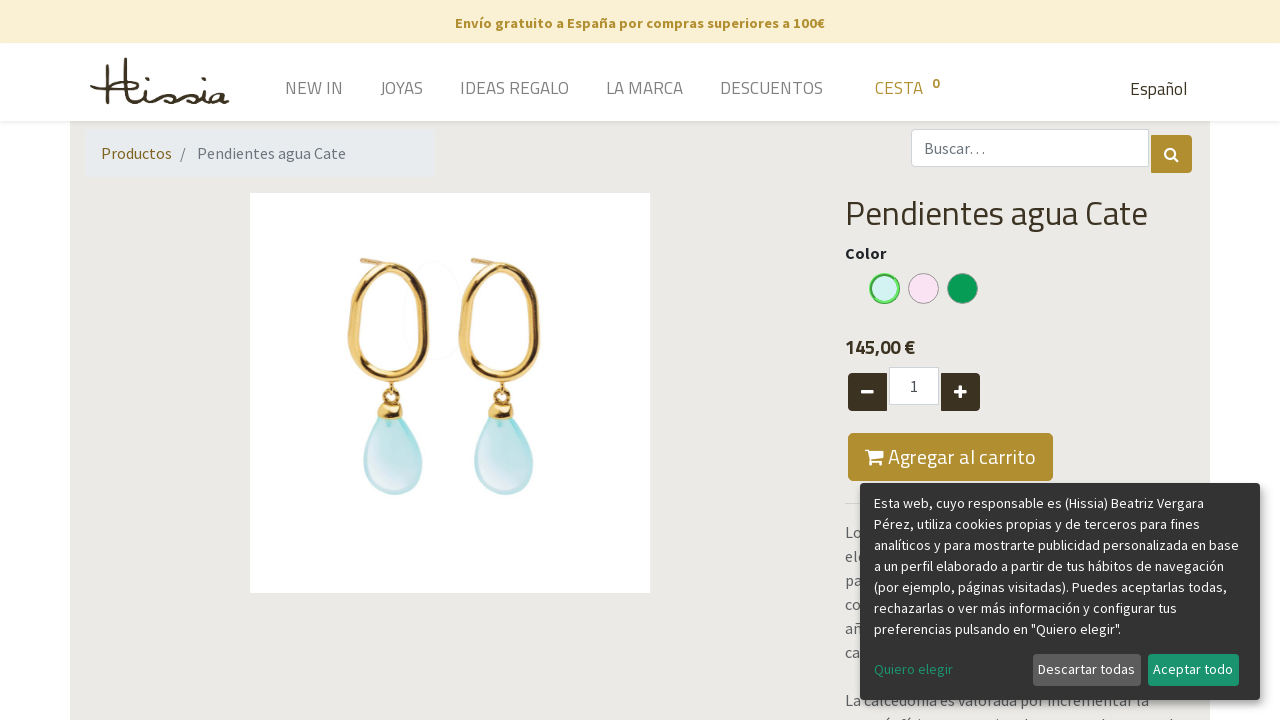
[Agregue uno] (960, 392)
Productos (136, 153)
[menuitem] (285, 90)
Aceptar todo (1193, 669)
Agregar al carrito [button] (950, 456)
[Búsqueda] (1171, 154)
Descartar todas (1086, 669)
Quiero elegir (913, 669)
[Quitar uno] (867, 392)
